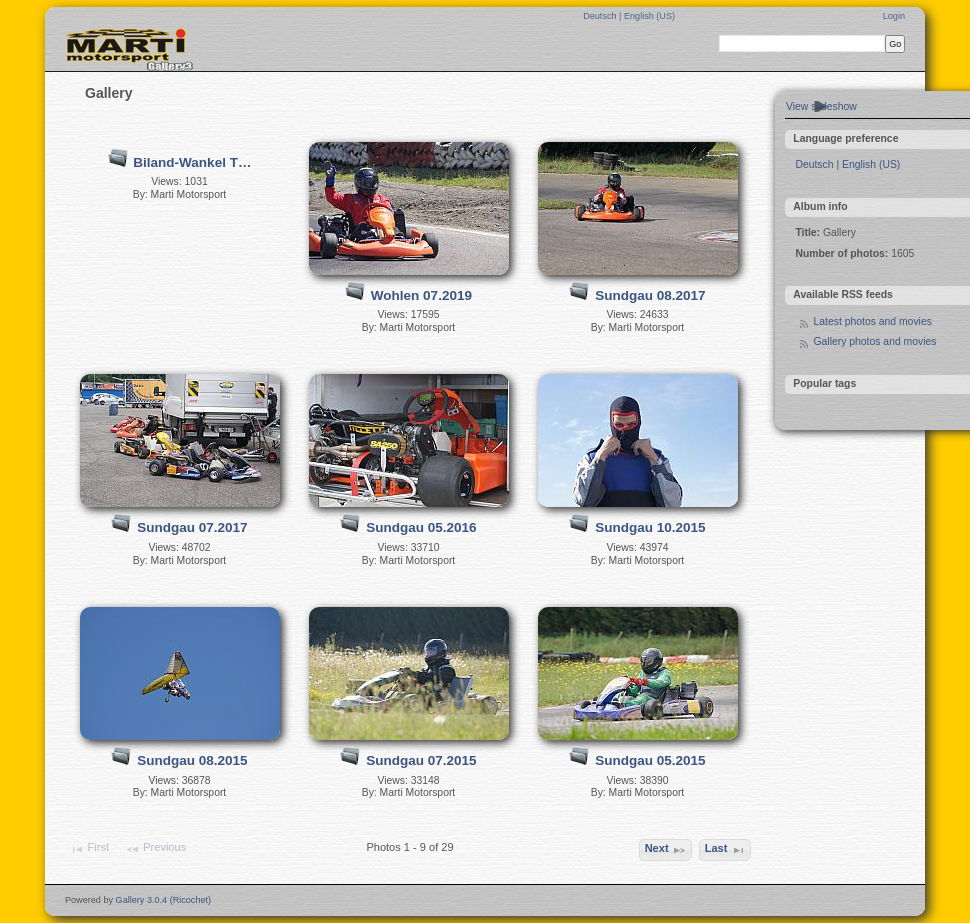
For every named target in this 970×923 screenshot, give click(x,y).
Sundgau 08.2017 (650, 295)
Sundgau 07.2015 (421, 760)
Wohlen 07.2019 (421, 295)
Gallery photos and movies (874, 341)
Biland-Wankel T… (192, 162)
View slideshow (821, 106)
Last (725, 850)
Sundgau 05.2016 (421, 527)
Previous (155, 849)
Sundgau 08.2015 (192, 760)
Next (666, 850)
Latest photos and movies (872, 321)
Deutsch (601, 16)
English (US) (649, 16)
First (89, 849)
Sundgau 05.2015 (650, 760)
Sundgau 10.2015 (650, 527)
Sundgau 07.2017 (192, 527)
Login (894, 16)
